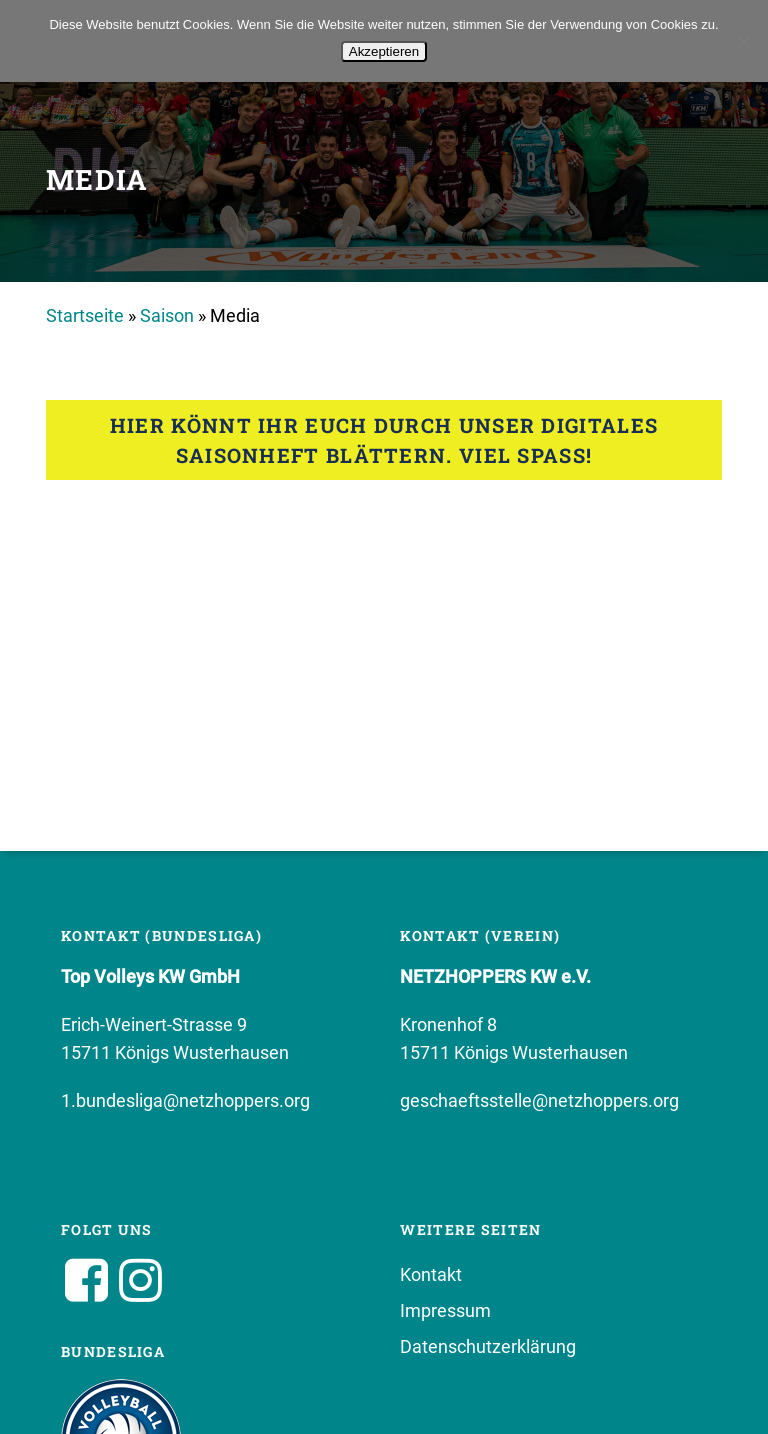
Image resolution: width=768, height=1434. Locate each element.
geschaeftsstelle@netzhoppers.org (539, 1100)
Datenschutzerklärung (488, 1346)
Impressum (445, 1310)
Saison (167, 315)
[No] (743, 41)
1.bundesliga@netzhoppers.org (185, 1100)
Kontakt (431, 1274)
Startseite (85, 315)
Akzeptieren (384, 51)
